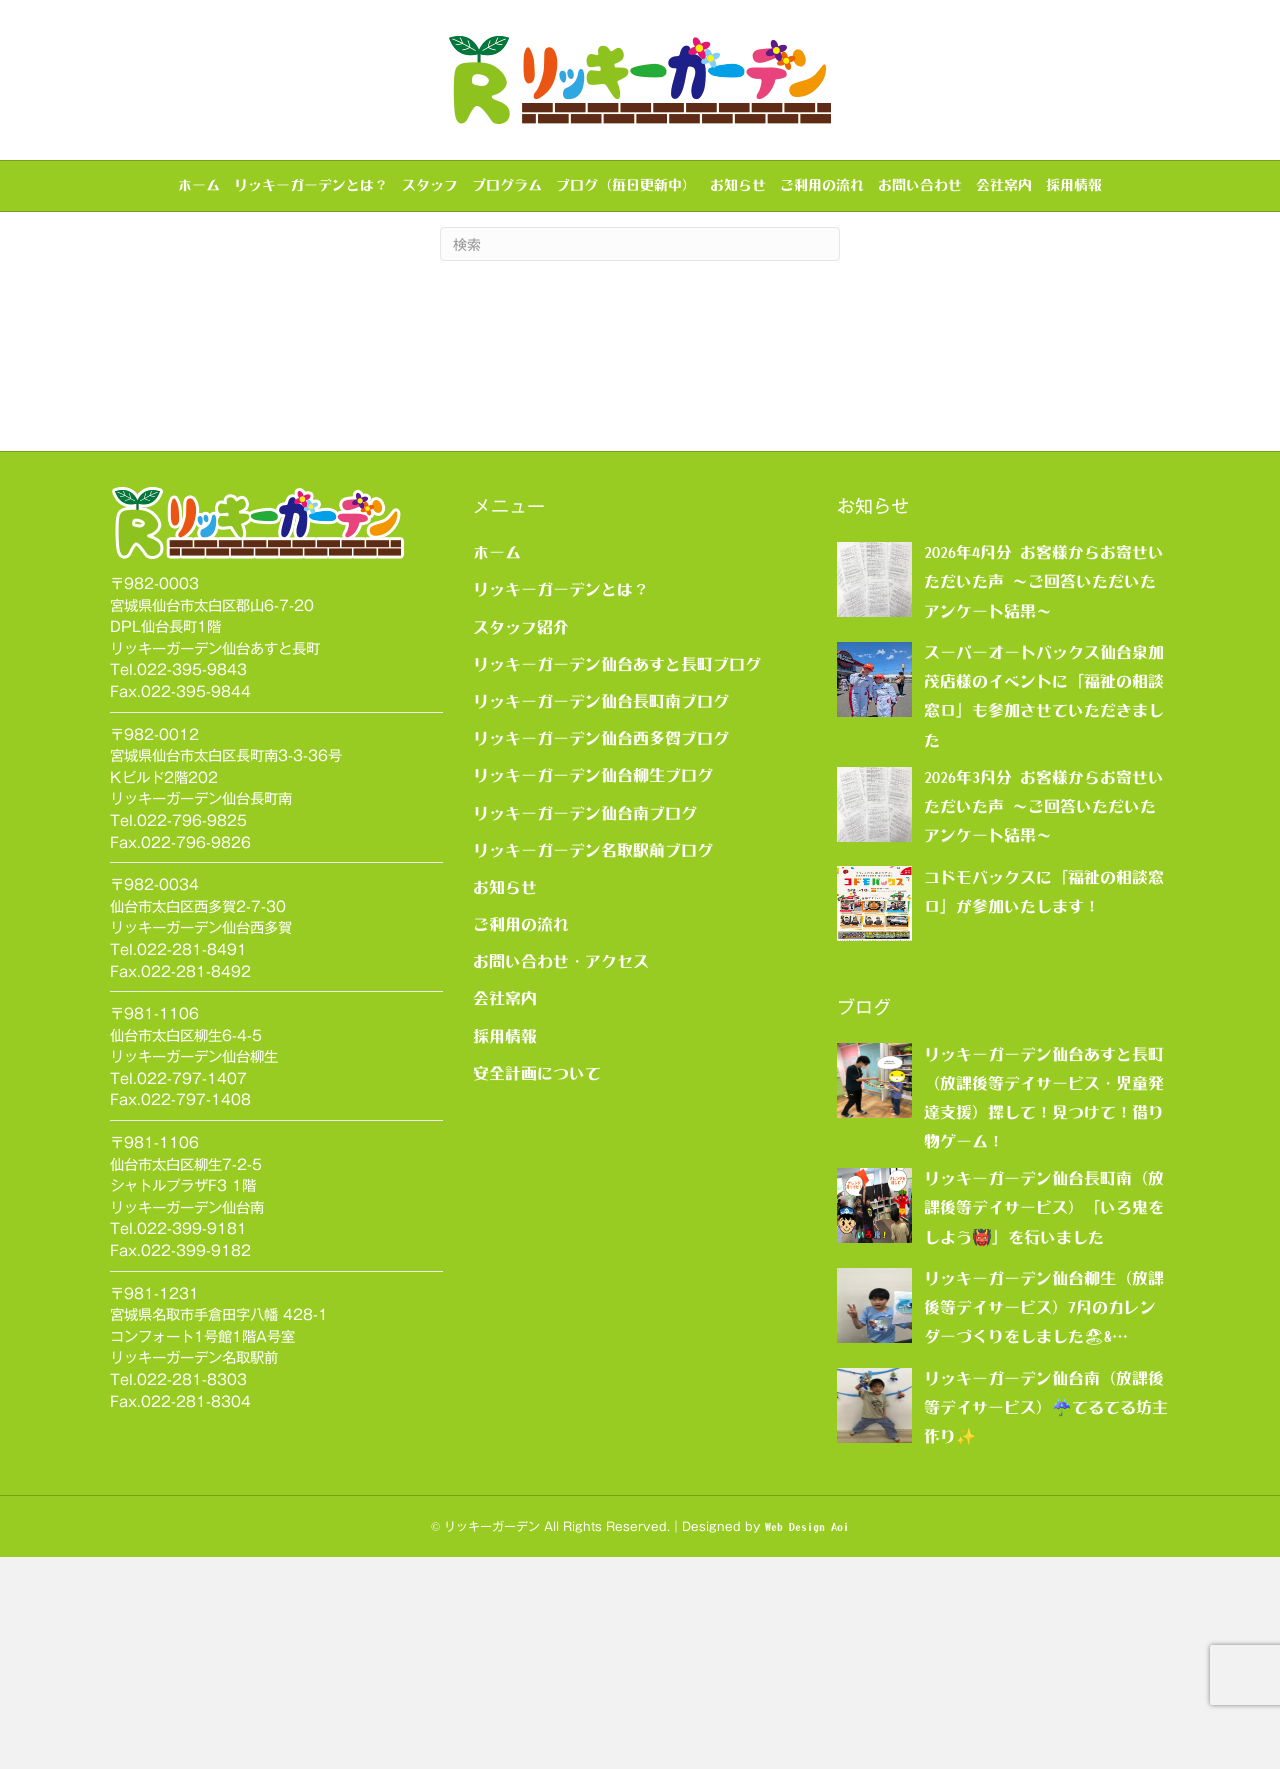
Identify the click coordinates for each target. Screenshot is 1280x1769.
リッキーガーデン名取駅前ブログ (593, 1061)
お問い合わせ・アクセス (561, 1173)
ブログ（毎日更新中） (626, 185)
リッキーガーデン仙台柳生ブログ (593, 987)
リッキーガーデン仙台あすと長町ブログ (617, 875)
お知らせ (738, 185)
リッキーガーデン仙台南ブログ (585, 1024)
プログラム (507, 185)
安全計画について (537, 1284)
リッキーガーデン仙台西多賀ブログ (601, 950)
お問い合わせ (920, 185)
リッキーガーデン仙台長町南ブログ (601, 913)
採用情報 (1074, 185)
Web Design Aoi (807, 1738)
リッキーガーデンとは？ (311, 185)
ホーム (199, 185)
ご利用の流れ (822, 185)
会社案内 (1004, 185)
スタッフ (430, 185)
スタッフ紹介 (521, 838)
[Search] (640, 456)
